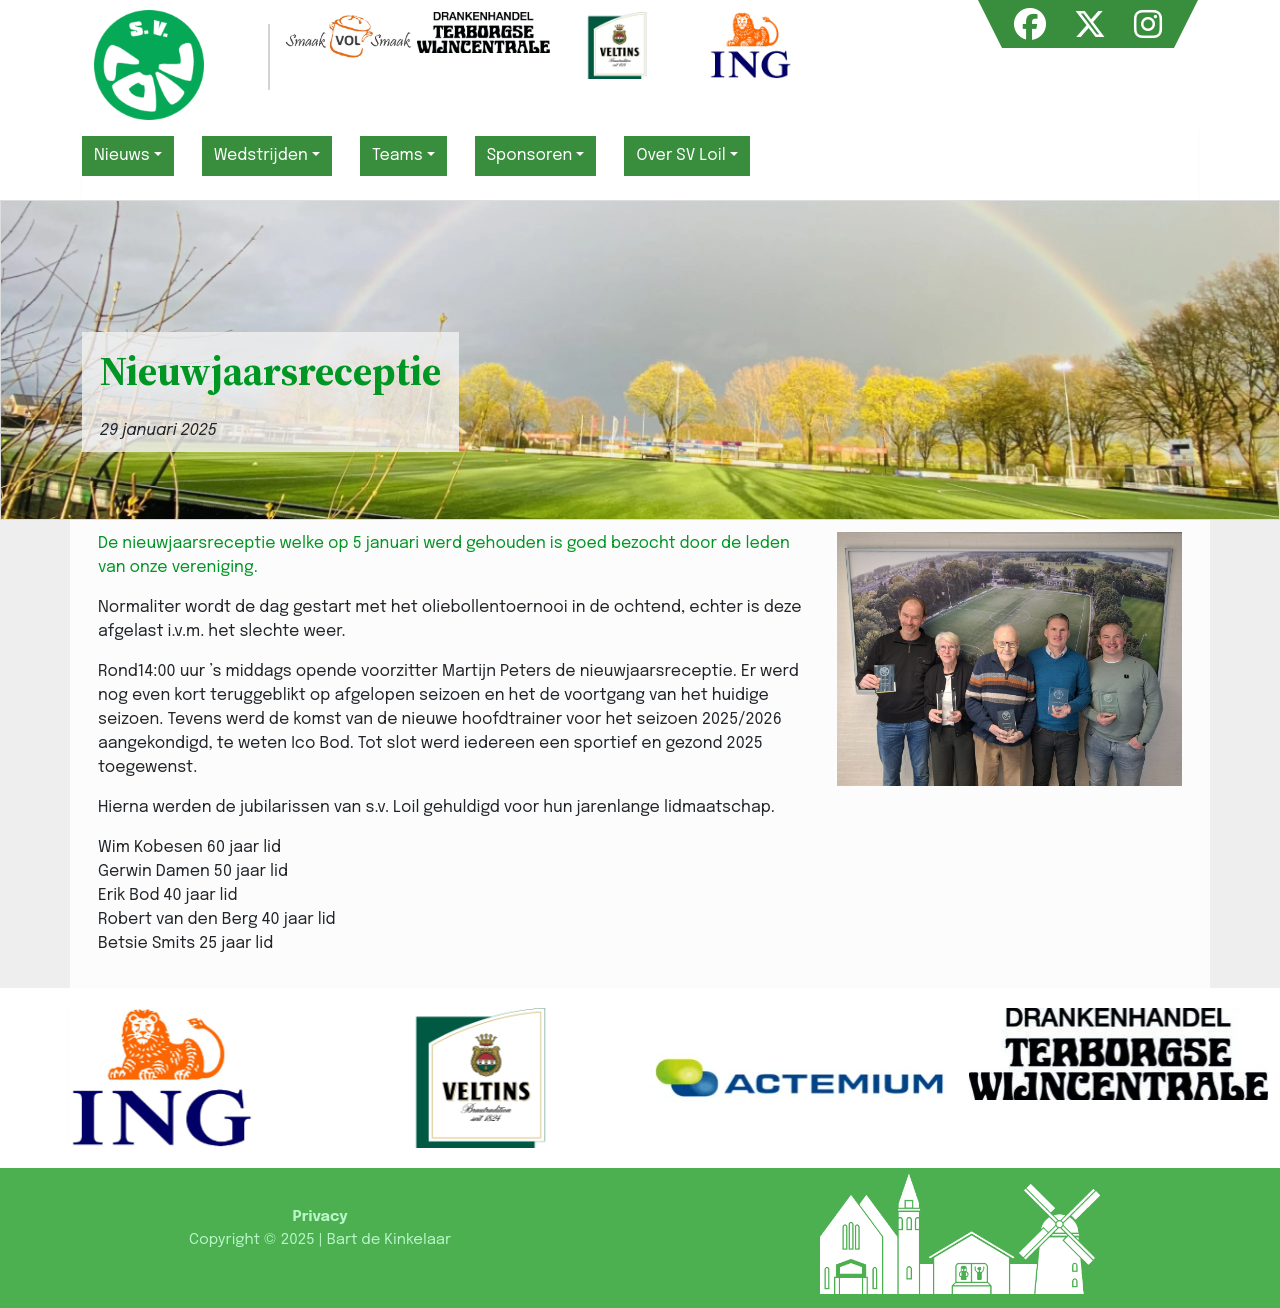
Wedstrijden (261, 155)
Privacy (319, 1217)
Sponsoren (530, 155)
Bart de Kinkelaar (389, 1240)
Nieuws (122, 155)
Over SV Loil (680, 155)
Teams (397, 155)
